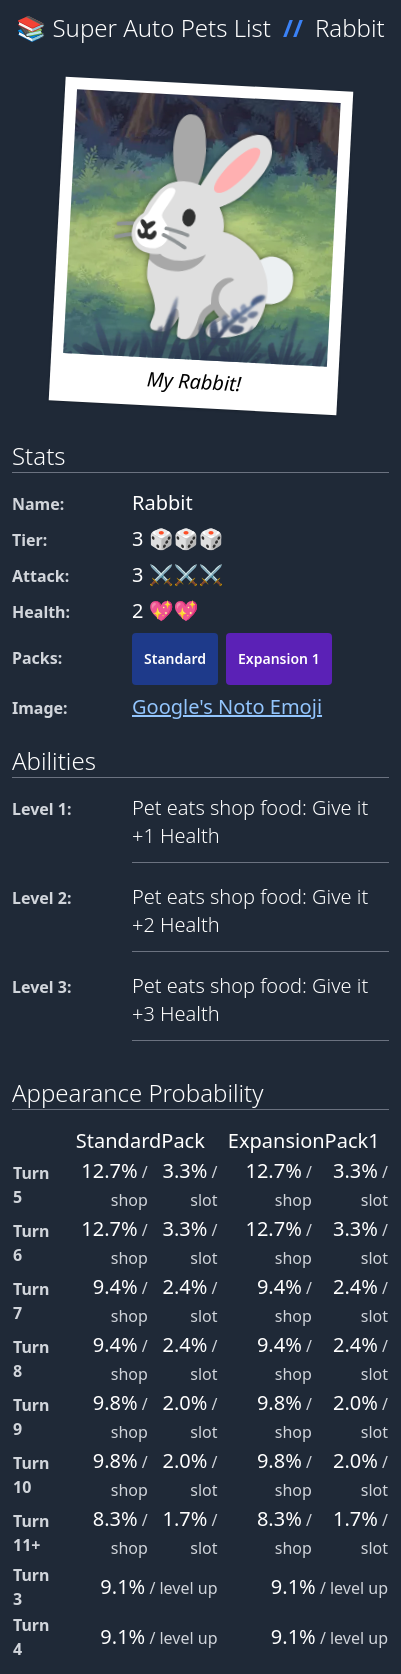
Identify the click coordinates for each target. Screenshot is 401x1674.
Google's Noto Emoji (227, 706)
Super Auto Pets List (162, 27)
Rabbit (350, 27)
